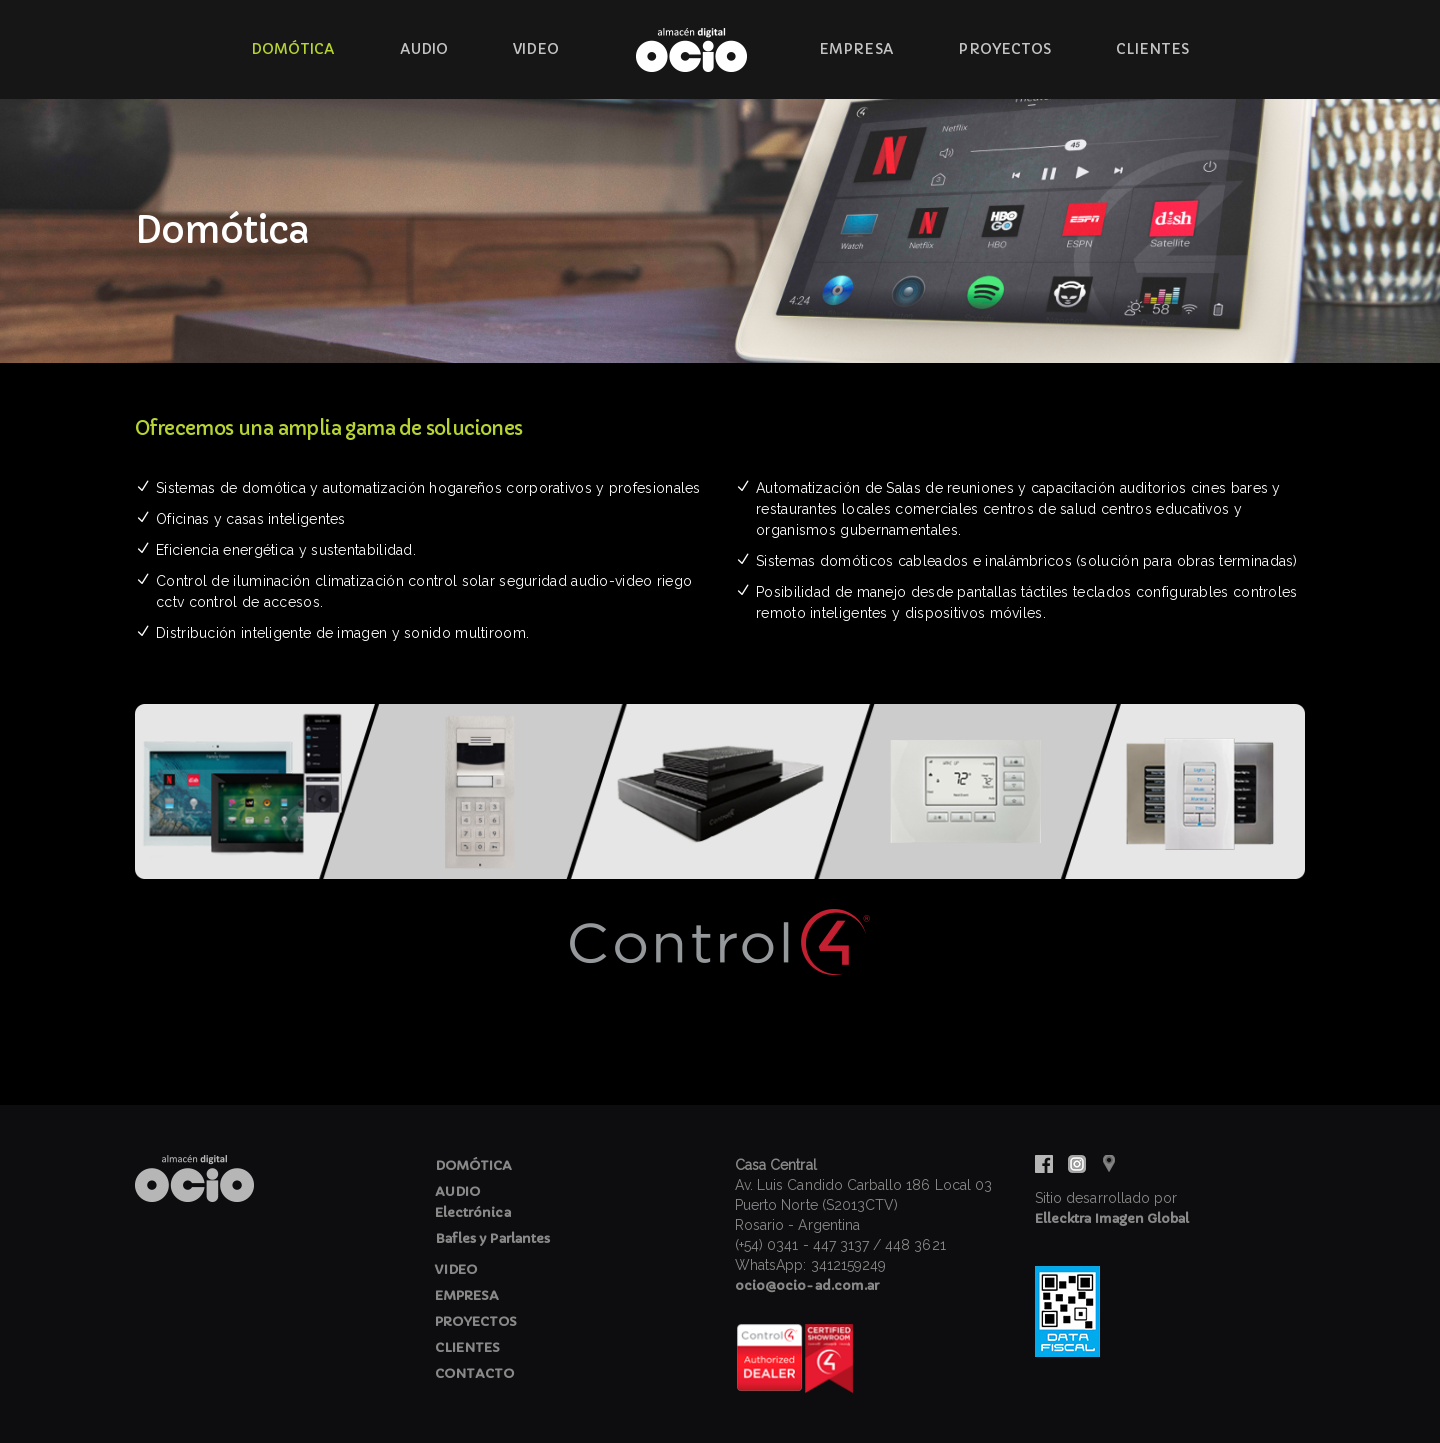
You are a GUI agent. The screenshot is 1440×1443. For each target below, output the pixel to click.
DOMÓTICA (473, 1165)
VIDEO (456, 1269)
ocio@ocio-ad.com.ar (807, 1285)
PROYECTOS (476, 1321)
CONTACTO (474, 1373)
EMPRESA (467, 1295)
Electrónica (473, 1212)
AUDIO (457, 1191)
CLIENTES (467, 1347)
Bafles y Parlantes (492, 1238)
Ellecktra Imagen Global (1112, 1218)
